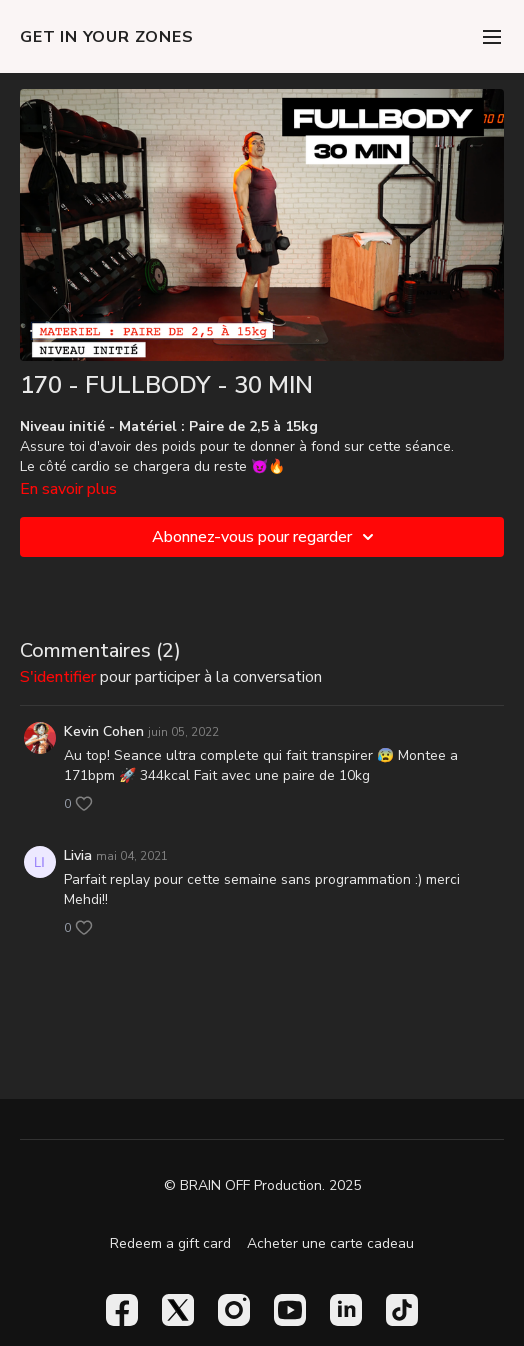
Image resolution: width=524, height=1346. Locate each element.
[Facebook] (122, 1310)
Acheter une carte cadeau (330, 1243)
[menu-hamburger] (492, 36)
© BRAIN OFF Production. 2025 (262, 1186)
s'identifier (58, 677)
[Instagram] (234, 1310)
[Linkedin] (346, 1310)
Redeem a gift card (170, 1243)
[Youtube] (290, 1310)
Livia (78, 855)
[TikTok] (402, 1310)
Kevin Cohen (104, 731)
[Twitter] (178, 1310)
